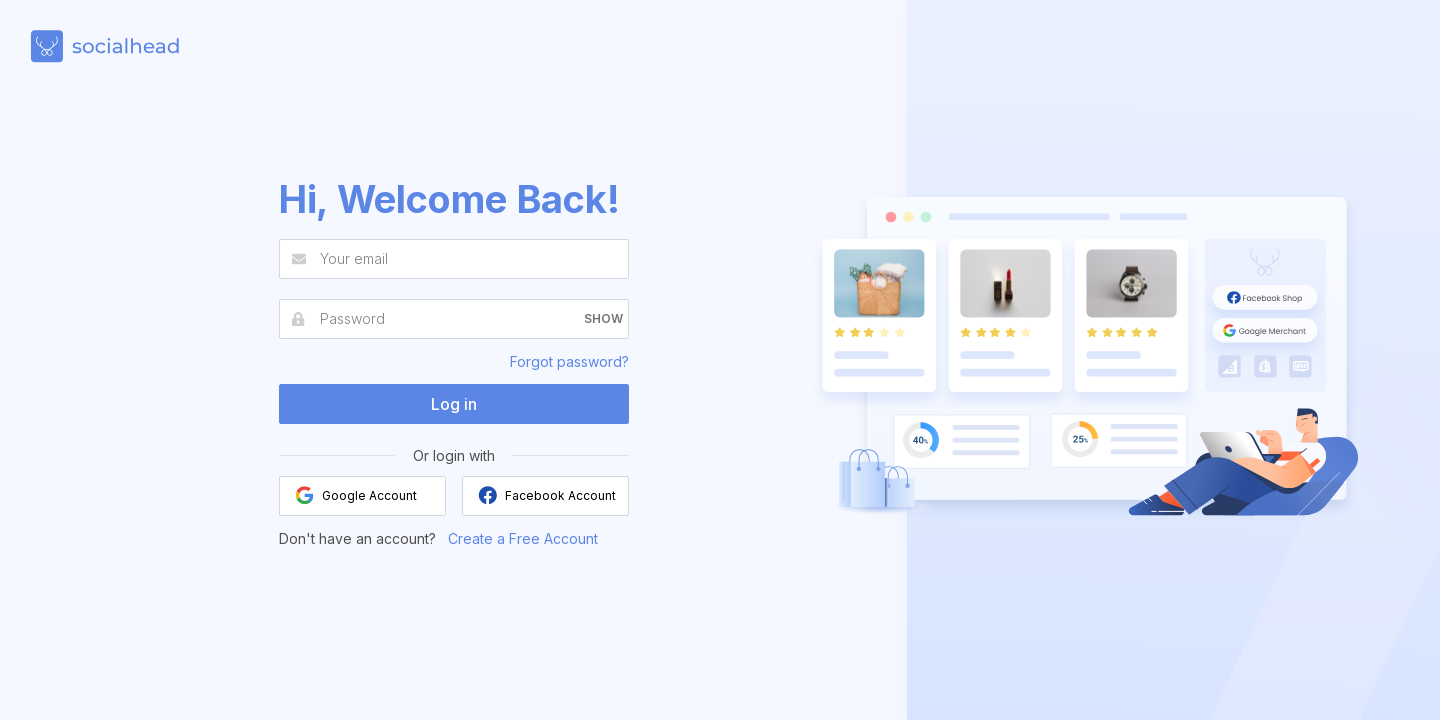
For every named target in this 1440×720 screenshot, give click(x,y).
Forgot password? (569, 361)
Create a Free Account (523, 538)
